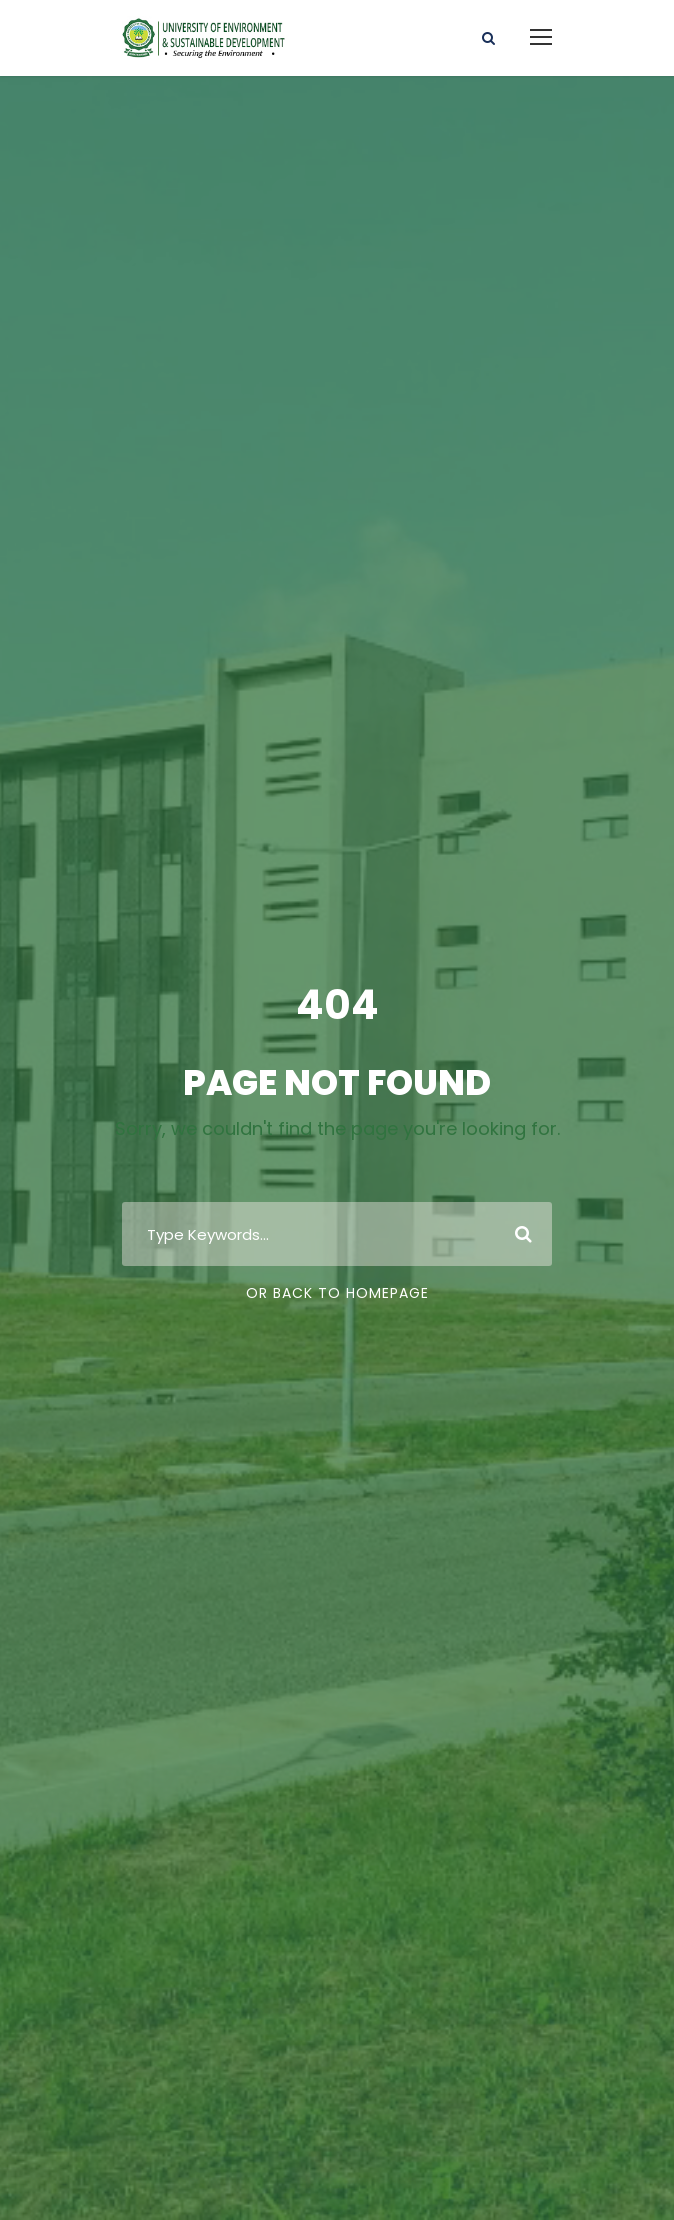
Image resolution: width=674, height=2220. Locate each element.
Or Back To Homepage (337, 1293)
